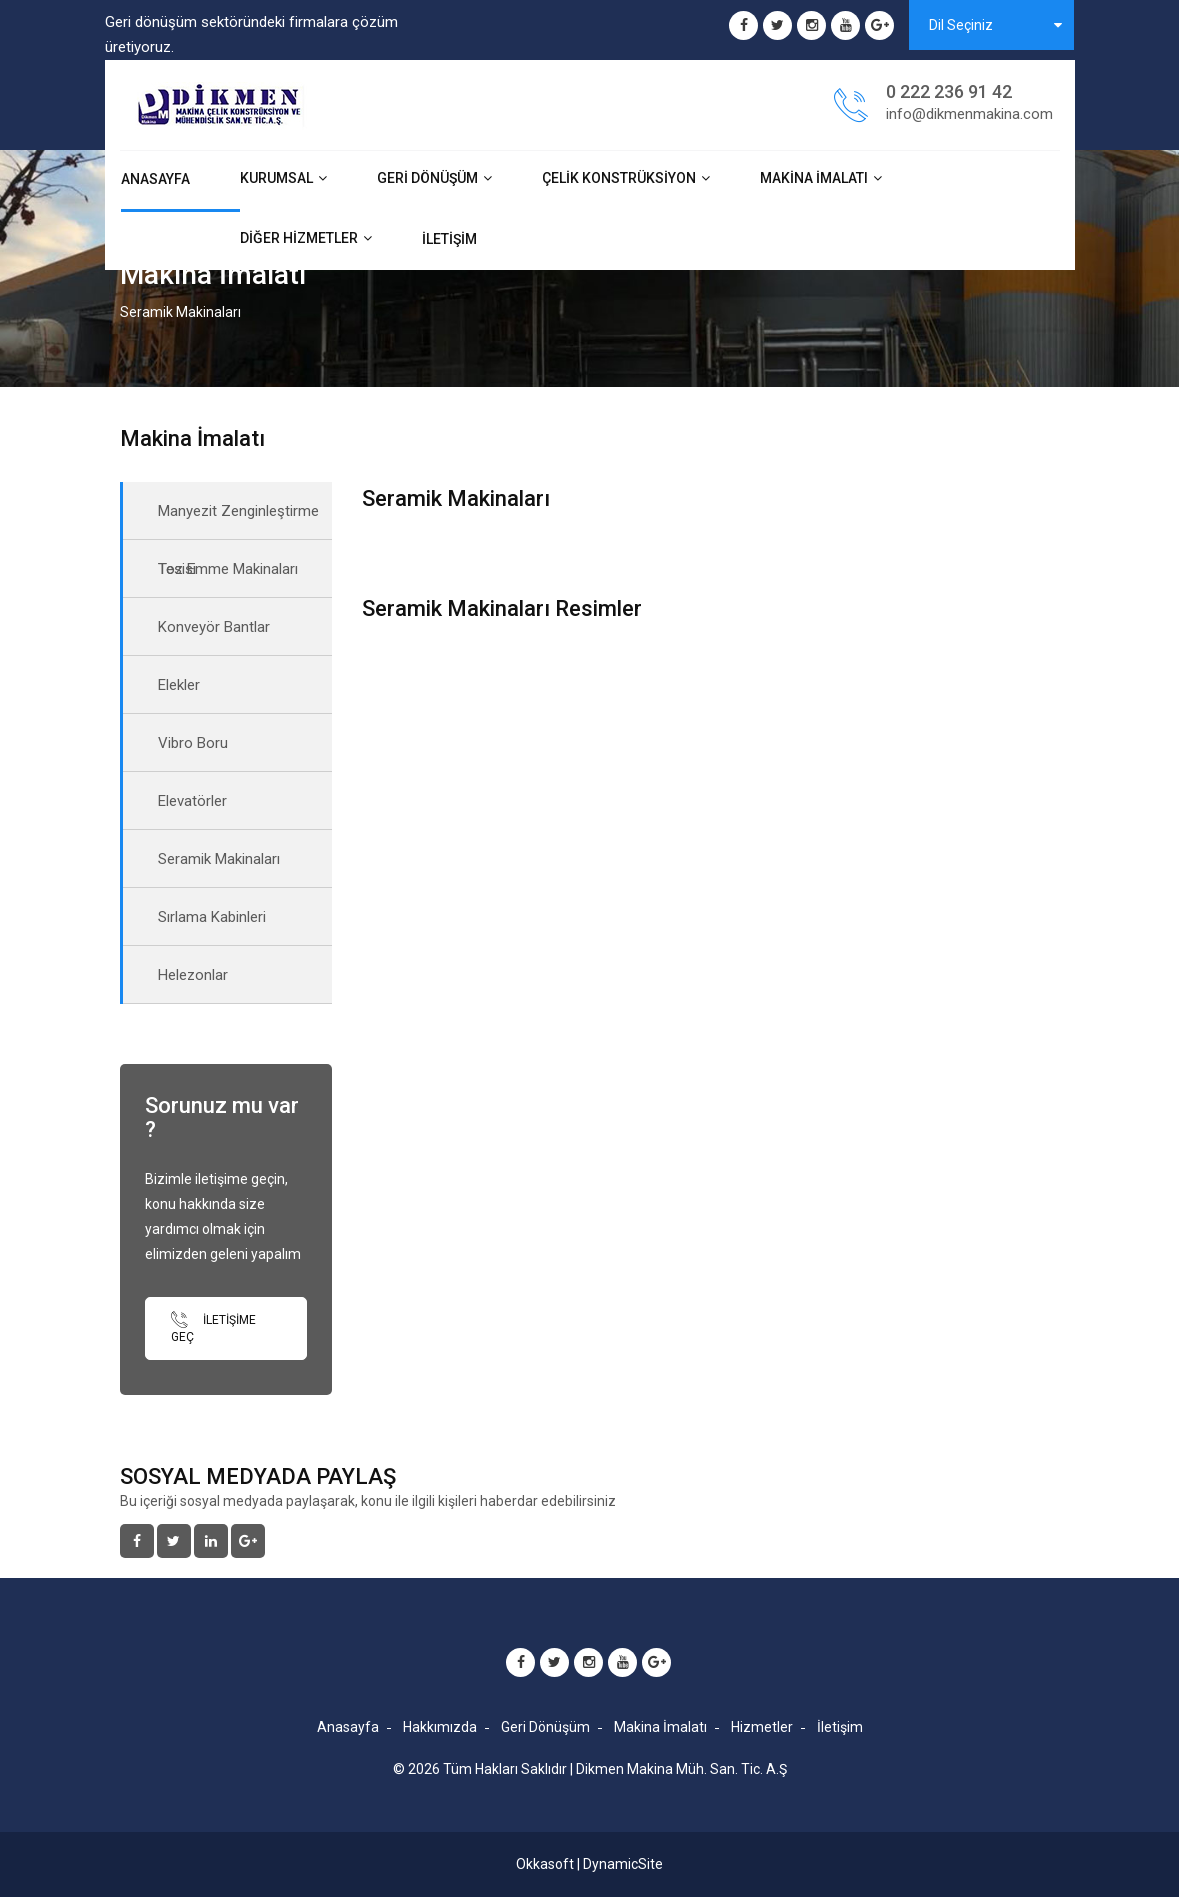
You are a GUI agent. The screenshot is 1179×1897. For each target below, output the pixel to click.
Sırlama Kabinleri (212, 917)
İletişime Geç (213, 1327)
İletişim (449, 239)
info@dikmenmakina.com (969, 114)
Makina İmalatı (814, 178)
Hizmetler (762, 1727)
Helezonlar (193, 975)
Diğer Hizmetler (299, 238)
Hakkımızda (440, 1727)
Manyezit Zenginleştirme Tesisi (238, 521)
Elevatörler (192, 801)
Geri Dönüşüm (427, 178)
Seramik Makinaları (219, 859)
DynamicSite (623, 1864)
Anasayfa (155, 179)
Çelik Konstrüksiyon (619, 178)
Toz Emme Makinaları (228, 569)
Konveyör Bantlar (214, 627)
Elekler (179, 685)
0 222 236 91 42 (949, 91)
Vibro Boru (193, 743)
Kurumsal (276, 178)
